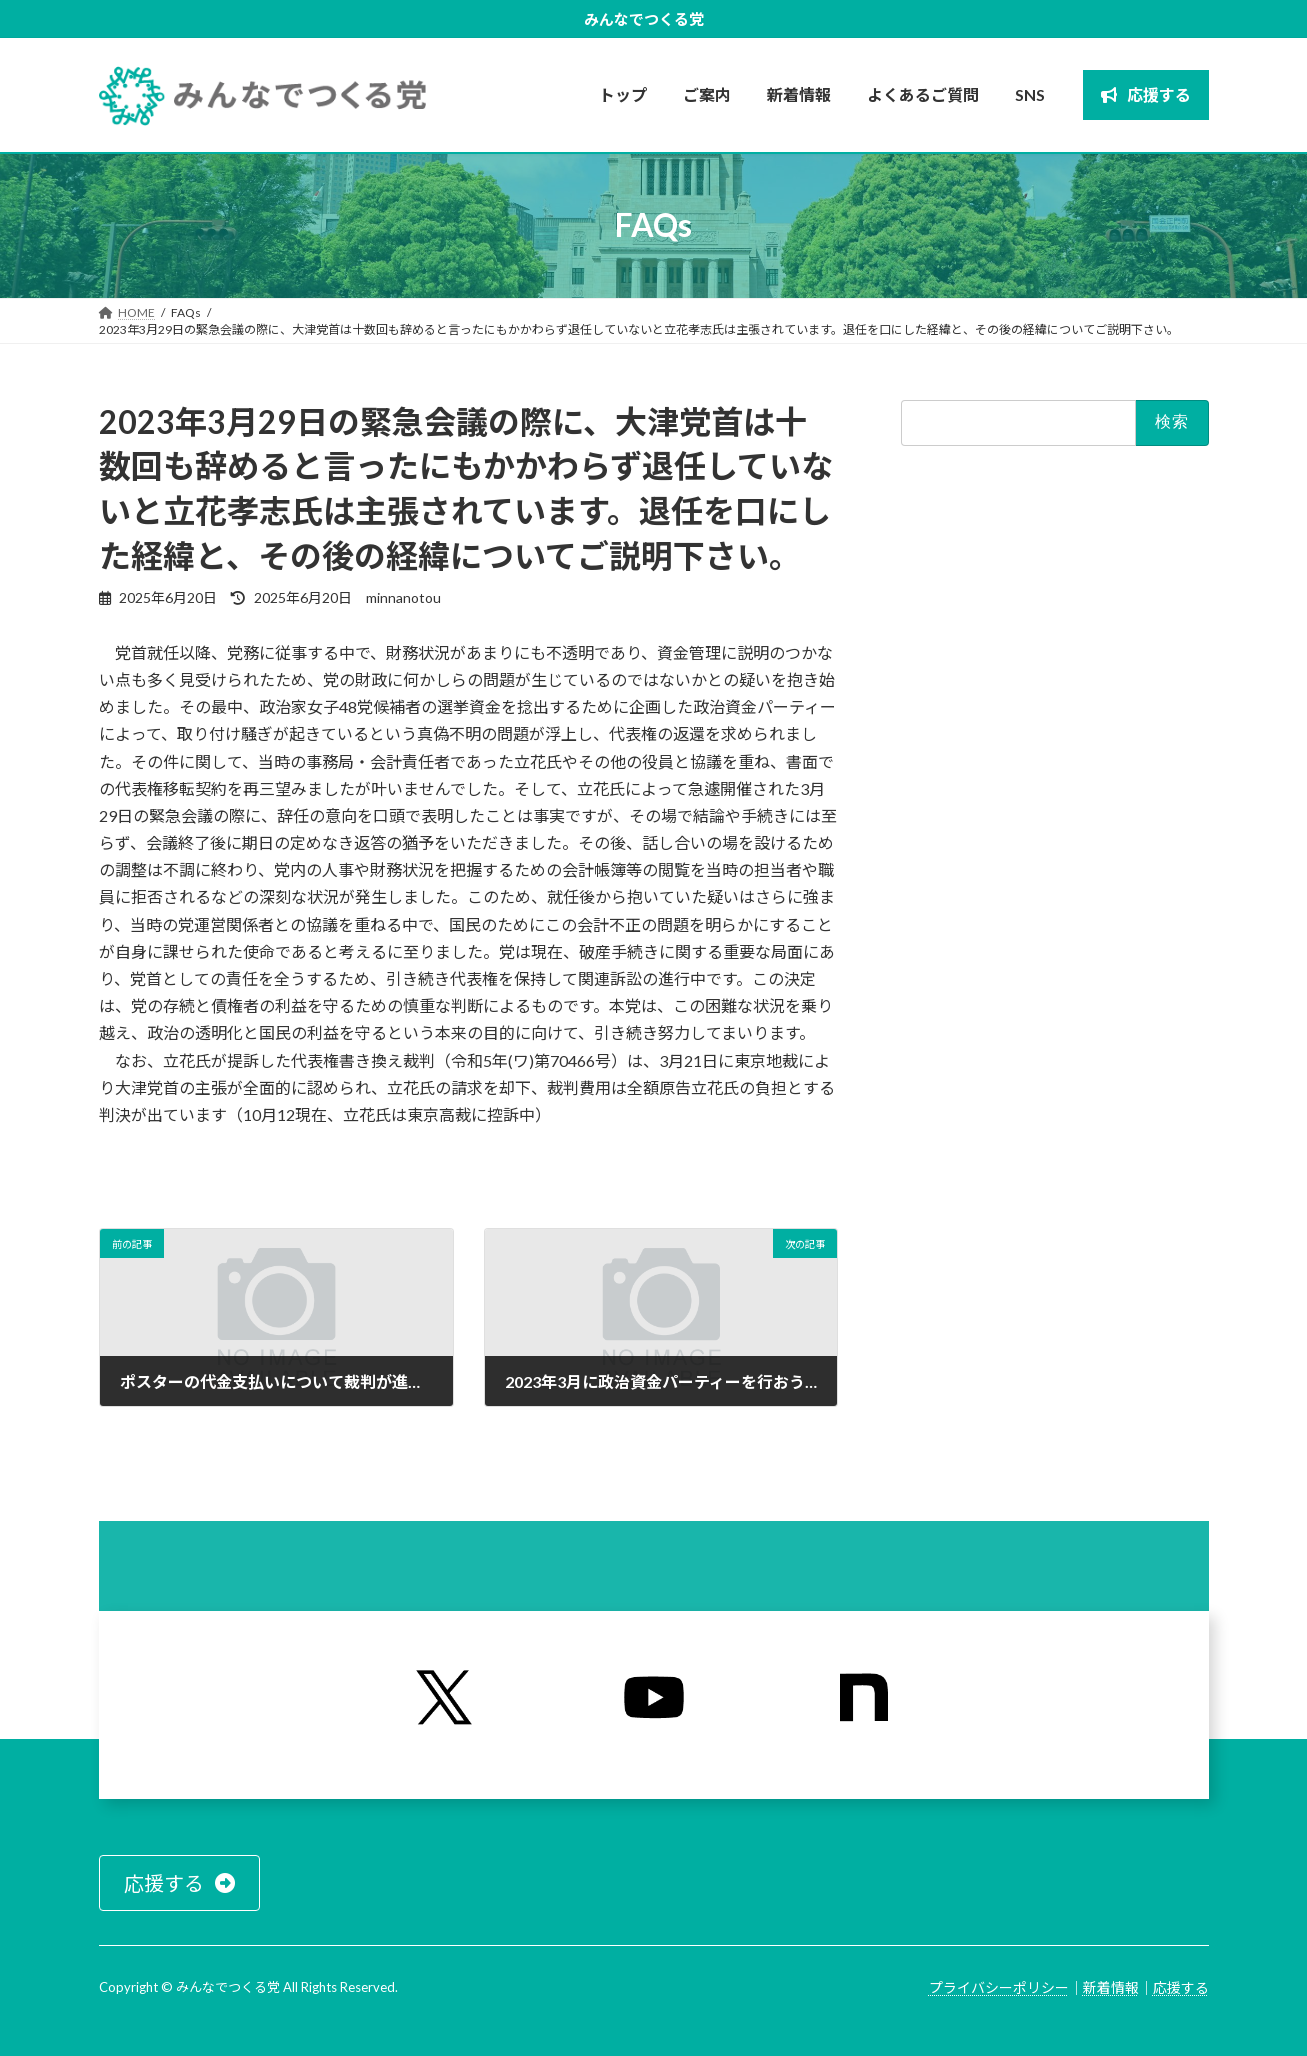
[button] (179, 1883)
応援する (1181, 1987)
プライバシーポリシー (999, 1987)
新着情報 (1111, 1987)
